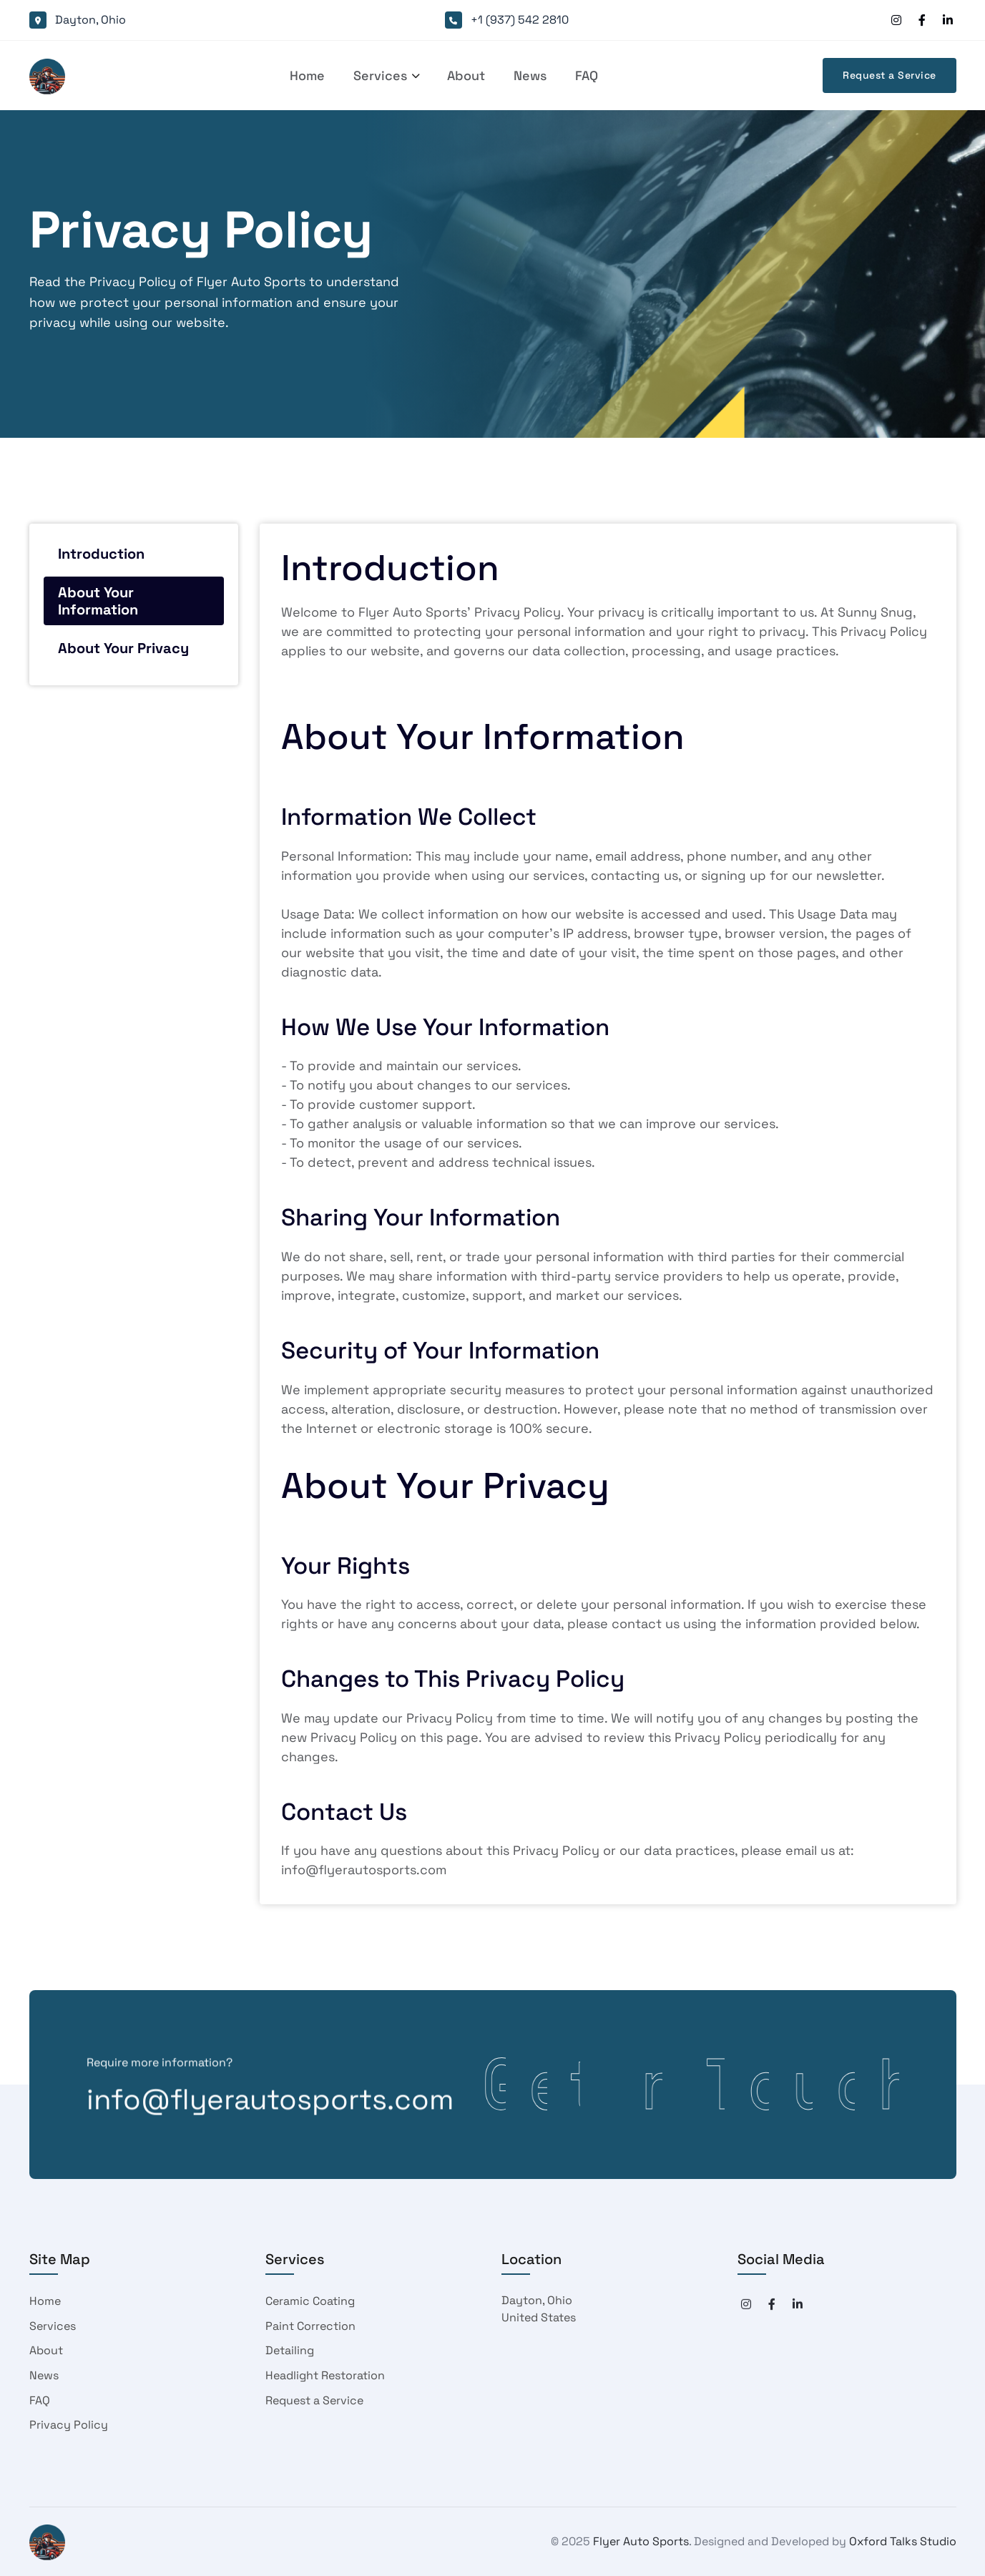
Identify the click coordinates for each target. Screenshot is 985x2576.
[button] (380, 76)
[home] (47, 76)
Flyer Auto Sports (641, 2541)
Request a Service (889, 75)
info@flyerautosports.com (270, 2107)
